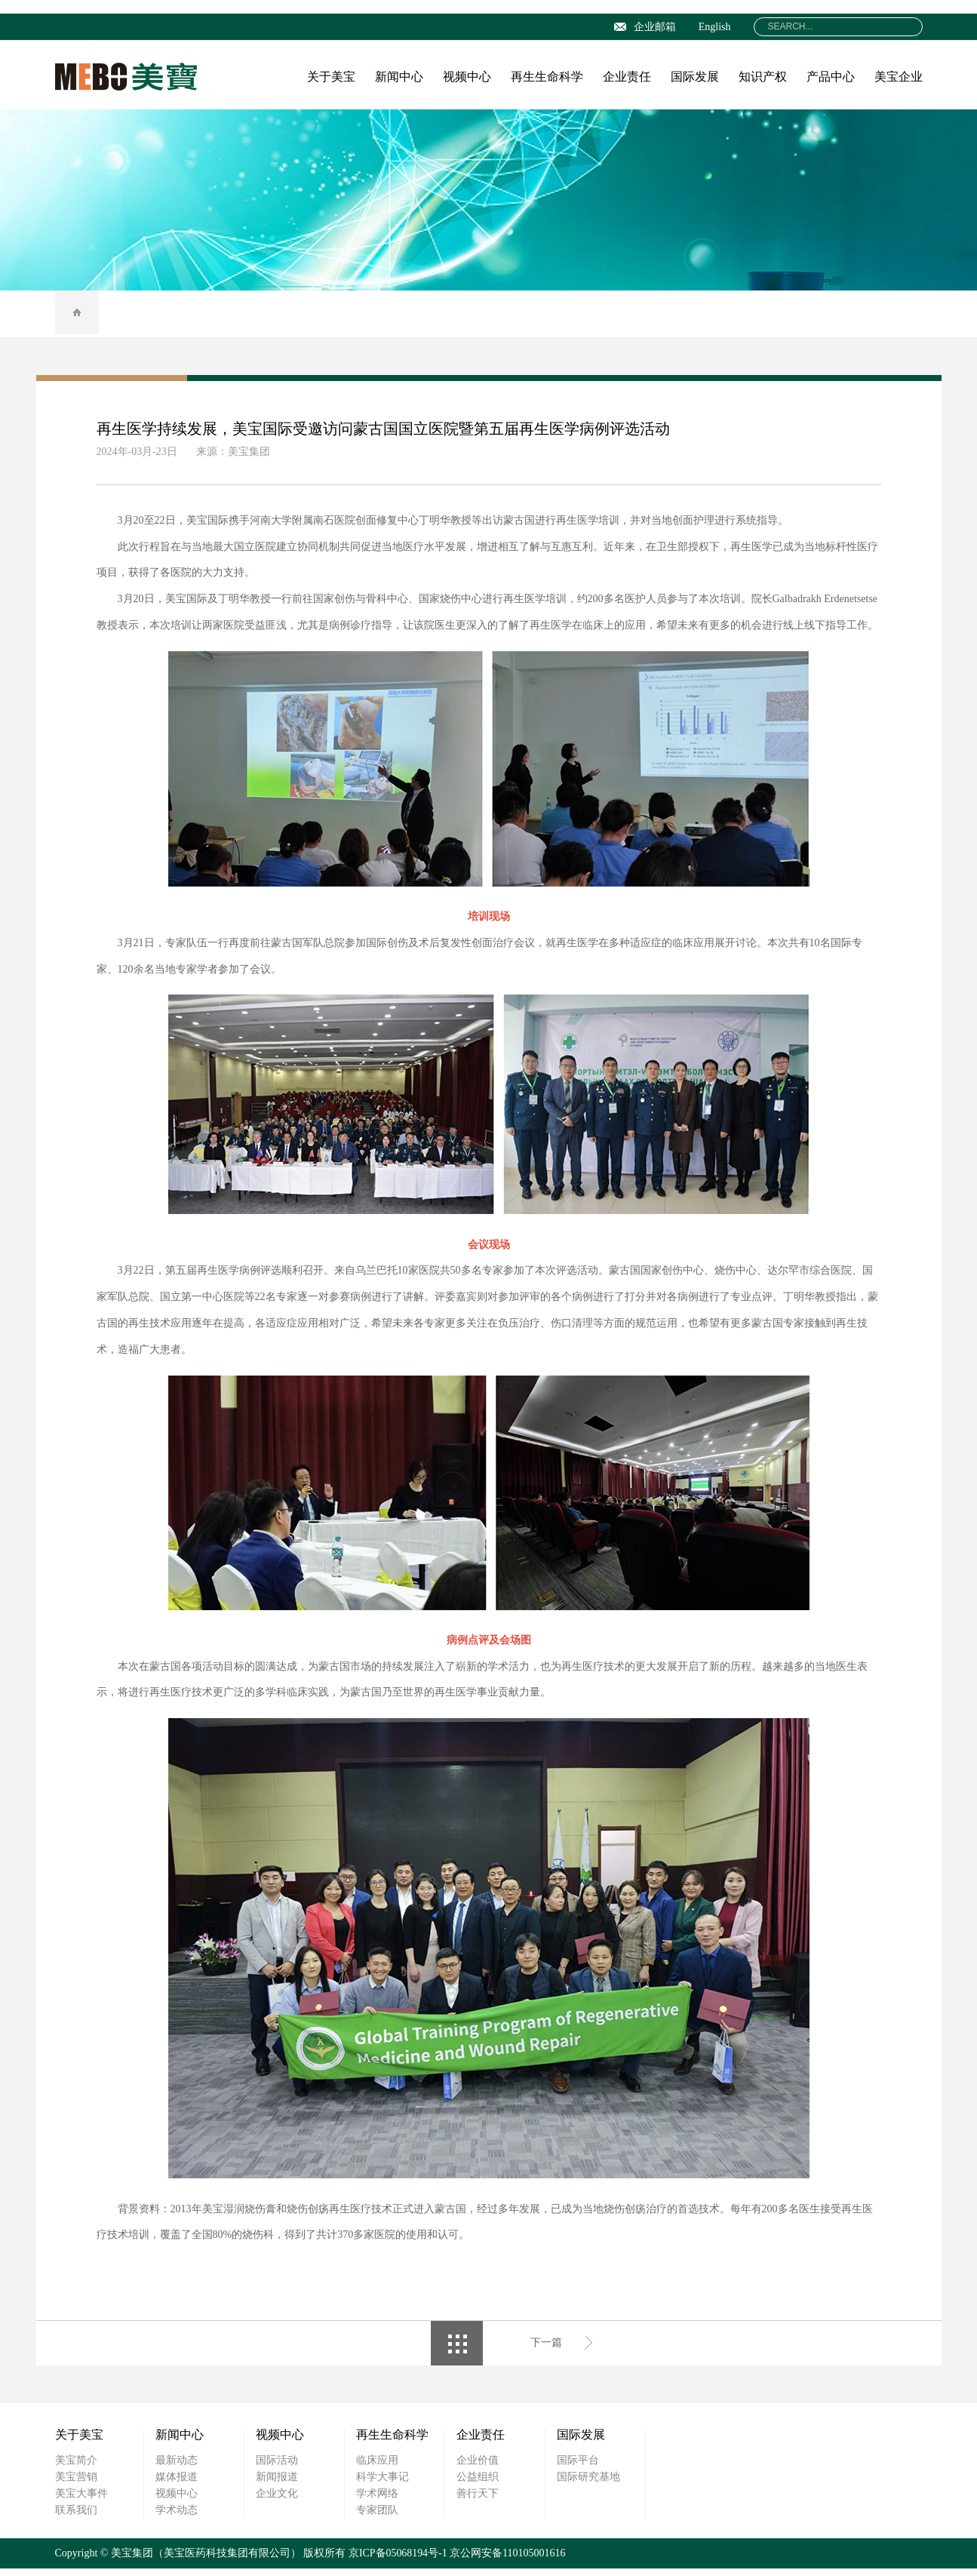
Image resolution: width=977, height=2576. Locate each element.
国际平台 (578, 2467)
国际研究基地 (588, 2484)
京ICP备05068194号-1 (398, 2560)
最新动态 (176, 2467)
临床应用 (377, 2467)
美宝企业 (898, 76)
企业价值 (477, 2467)
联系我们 (76, 2517)
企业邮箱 (645, 26)
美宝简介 (76, 2467)
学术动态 (176, 2517)
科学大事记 (382, 2484)
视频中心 (467, 76)
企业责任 (627, 76)
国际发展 (695, 76)
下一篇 (546, 2350)
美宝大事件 (81, 2501)
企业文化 (277, 2501)
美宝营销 (76, 2484)
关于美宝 (331, 76)
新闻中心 (399, 76)
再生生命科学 (547, 76)
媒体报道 (176, 2484)
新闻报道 (277, 2484)
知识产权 (763, 76)
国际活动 (277, 2467)
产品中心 (830, 76)
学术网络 (377, 2501)
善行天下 (477, 2501)
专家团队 (377, 2517)
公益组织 (477, 2484)
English (715, 26)
